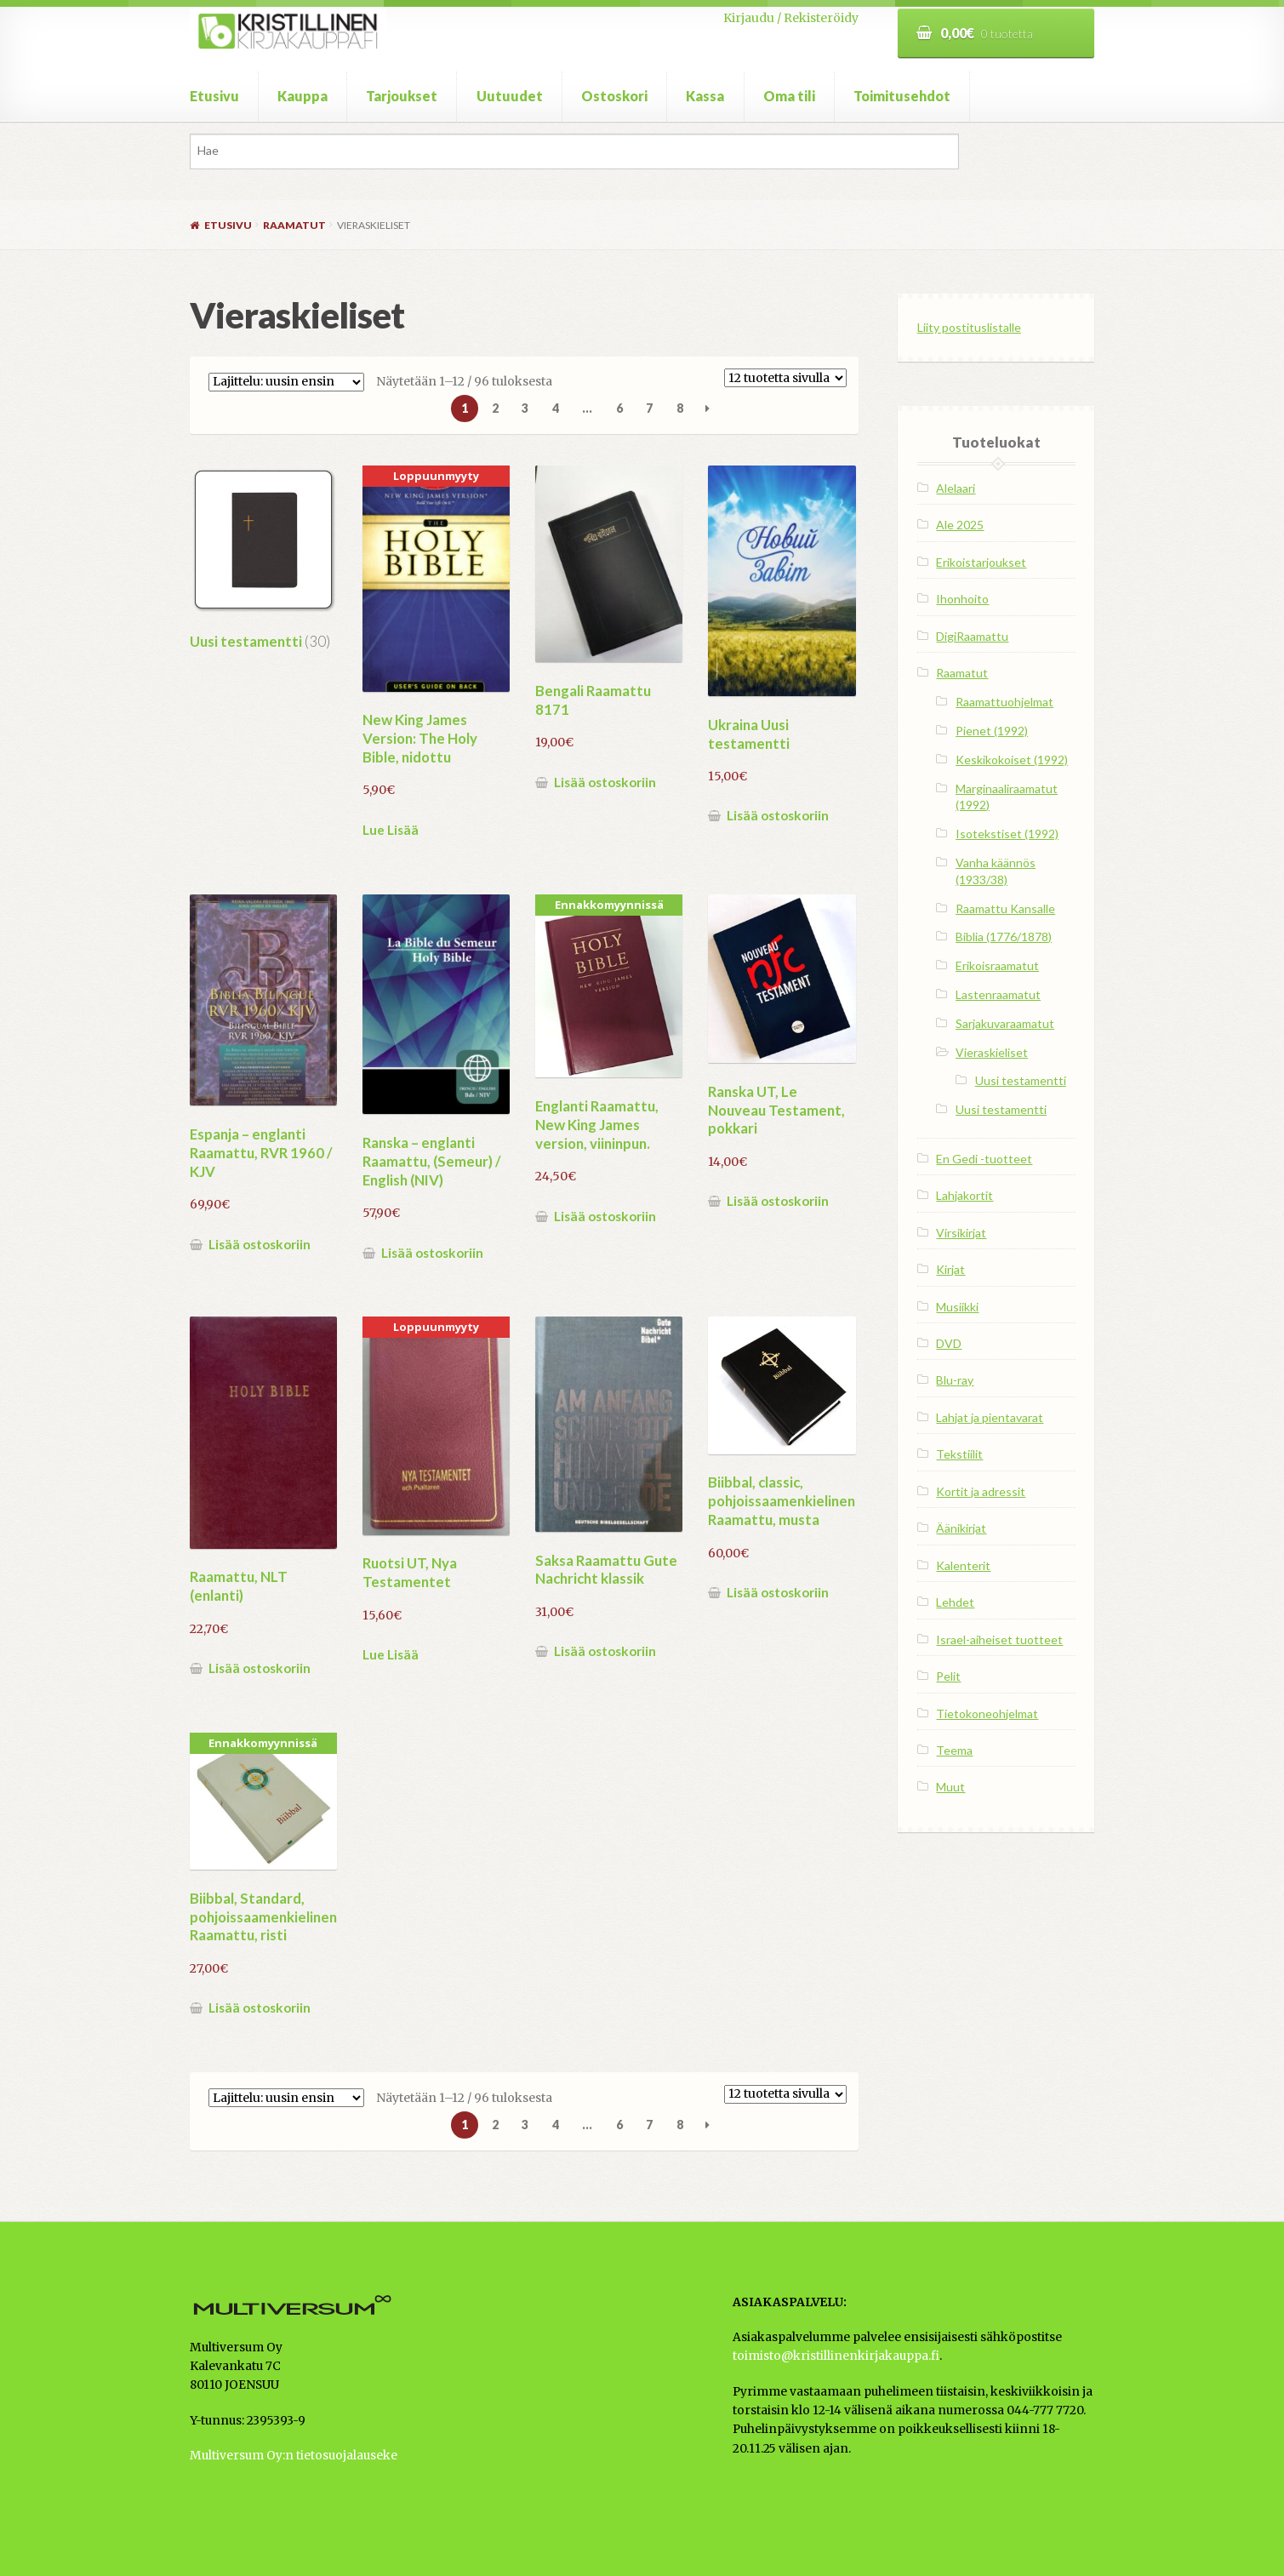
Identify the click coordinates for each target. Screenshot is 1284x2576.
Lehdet (955, 1602)
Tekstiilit (959, 1454)
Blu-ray (954, 1380)
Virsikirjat (961, 1232)
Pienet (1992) (992, 730)
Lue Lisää (390, 829)
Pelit (948, 1676)
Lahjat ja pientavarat (989, 1417)
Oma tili (789, 96)
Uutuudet (510, 96)
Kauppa (302, 96)
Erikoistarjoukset (981, 562)
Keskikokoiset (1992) (1012, 759)
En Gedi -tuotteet (984, 1158)
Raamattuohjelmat (1004, 701)
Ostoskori (614, 96)
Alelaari (955, 488)
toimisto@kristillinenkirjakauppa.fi (836, 2356)
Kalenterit (963, 1565)
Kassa (705, 96)
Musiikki (957, 1306)
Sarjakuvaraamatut (1005, 1023)
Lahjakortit (964, 1195)
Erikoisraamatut (997, 965)
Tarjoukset (401, 96)
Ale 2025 (960, 524)
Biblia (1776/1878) (1004, 936)
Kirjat (950, 1269)
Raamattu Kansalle (1005, 908)
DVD (949, 1343)
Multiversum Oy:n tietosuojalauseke (293, 2455)
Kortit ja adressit (980, 1491)
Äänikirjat (961, 1528)
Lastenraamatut (998, 994)
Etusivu (214, 96)
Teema (954, 1750)
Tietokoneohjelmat (987, 1713)
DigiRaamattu (972, 636)
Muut (950, 1786)
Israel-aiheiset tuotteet (999, 1639)
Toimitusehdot (901, 96)
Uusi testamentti (1020, 1080)
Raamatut (294, 225)
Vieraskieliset (992, 1052)
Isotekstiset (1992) (1007, 833)
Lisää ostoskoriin (605, 782)
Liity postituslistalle (969, 327)
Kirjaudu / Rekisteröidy (791, 18)
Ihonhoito (962, 598)
